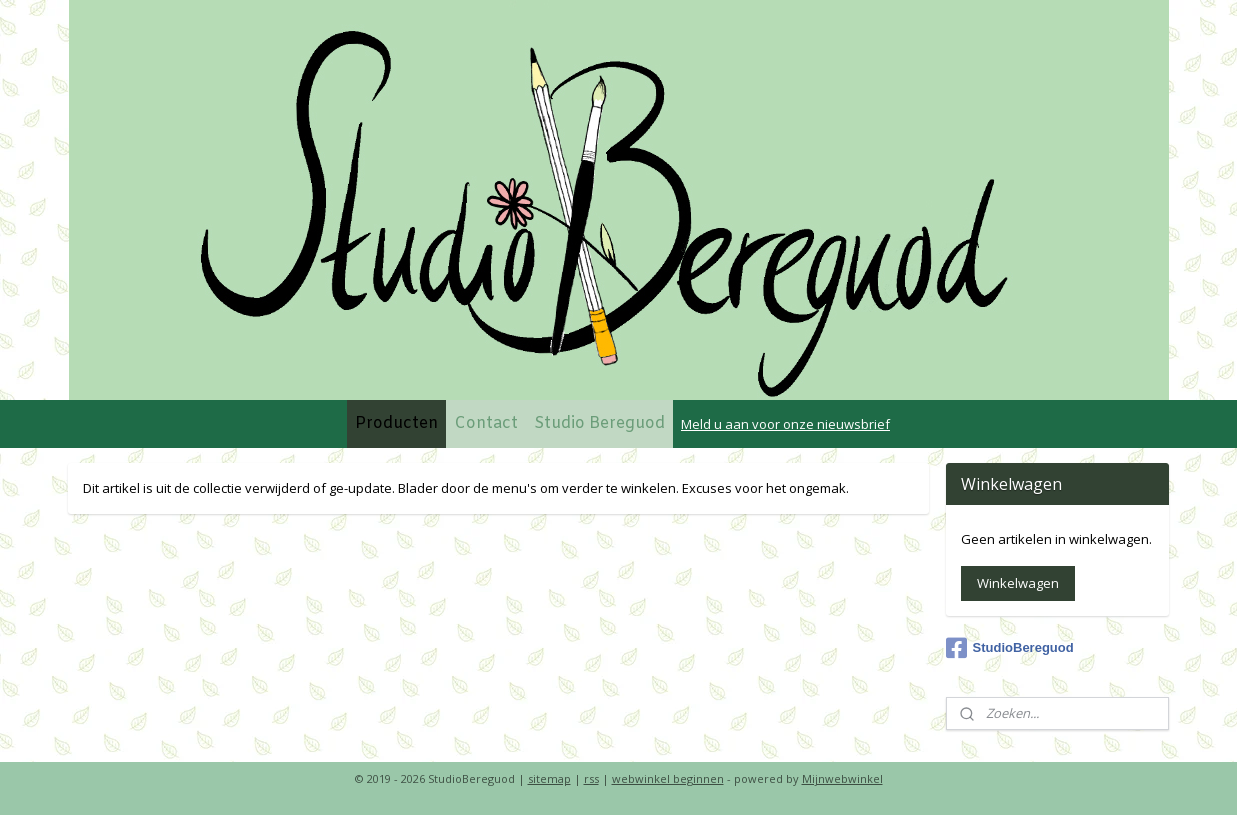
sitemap (549, 778)
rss (591, 778)
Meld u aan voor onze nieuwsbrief (785, 424)
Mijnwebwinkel (842, 778)
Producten (396, 423)
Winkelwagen (1018, 583)
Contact (486, 423)
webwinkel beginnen (668, 778)
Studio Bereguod (599, 423)
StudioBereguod (1010, 648)
